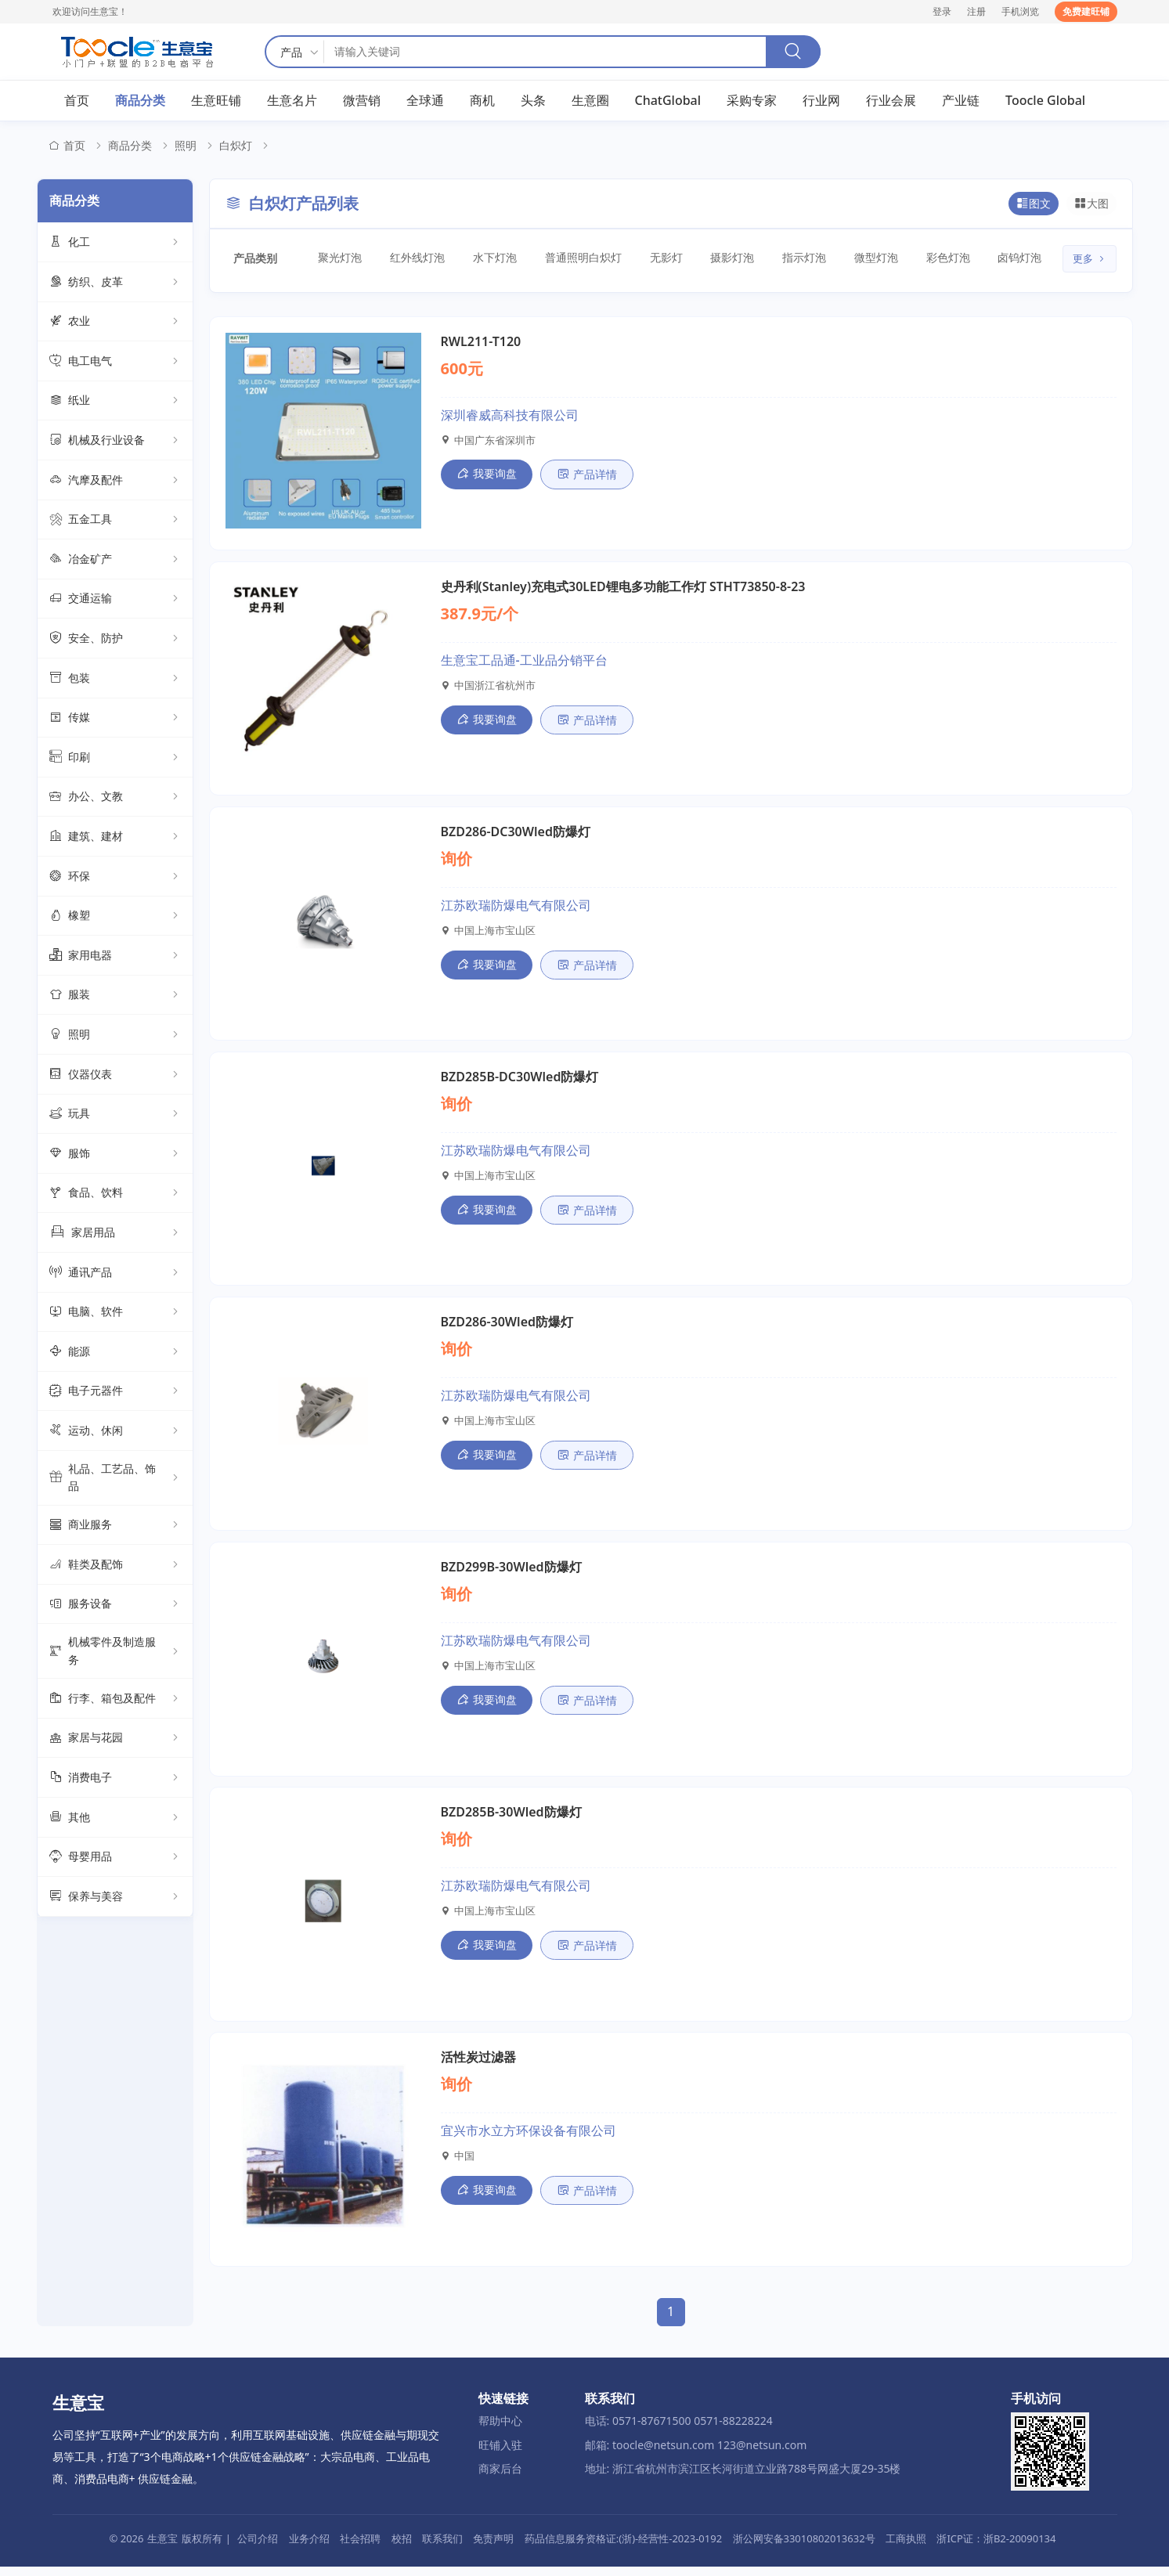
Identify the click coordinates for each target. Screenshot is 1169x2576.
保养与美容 (115, 1897)
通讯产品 (115, 1273)
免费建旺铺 (1086, 11)
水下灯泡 (491, 258)
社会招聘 (360, 2548)
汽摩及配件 (115, 481)
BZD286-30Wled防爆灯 (507, 1327)
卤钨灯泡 (1004, 258)
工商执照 (906, 2548)
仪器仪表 (115, 1075)
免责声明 (493, 2548)
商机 (482, 101)
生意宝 (162, 2548)
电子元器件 (115, 1392)
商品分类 (140, 101)
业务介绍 (309, 2548)
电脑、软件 (115, 1313)
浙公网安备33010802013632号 (804, 2548)
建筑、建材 (115, 837)
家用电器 (115, 956)
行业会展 (891, 101)
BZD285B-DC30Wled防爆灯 (520, 1081)
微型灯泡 (863, 258)
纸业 (115, 401)
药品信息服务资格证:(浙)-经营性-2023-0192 (623, 2548)
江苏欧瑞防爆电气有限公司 (516, 908)
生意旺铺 (216, 101)
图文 (1033, 204)
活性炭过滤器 (478, 2066)
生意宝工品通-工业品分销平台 (524, 662)
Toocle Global (1045, 101)
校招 (401, 2548)
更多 (1089, 259)
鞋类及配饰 (115, 1565)
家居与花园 (115, 1739)
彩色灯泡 (934, 258)
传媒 (115, 719)
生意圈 (590, 101)
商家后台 (500, 2477)
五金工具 (115, 521)
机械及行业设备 (115, 441)
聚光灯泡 (339, 258)
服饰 (115, 1154)
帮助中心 (500, 2430)
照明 (186, 146)
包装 (115, 679)
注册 (976, 11)
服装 (115, 996)
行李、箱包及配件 (115, 1699)
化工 (115, 243)
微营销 (362, 101)
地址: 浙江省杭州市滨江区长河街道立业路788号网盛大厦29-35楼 (743, 2477)
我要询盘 (486, 474)
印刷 (115, 758)
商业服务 (115, 1526)
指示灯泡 (793, 258)
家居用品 (115, 1233)
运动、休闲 (115, 1431)
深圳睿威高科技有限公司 (510, 415)
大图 (1091, 204)
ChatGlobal (668, 101)
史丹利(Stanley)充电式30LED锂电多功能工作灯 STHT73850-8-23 (623, 588)
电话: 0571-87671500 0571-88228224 (679, 2430)
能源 (115, 1352)
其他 (115, 1818)
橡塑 (115, 917)
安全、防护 (115, 640)
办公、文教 (115, 798)
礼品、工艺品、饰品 (115, 1478)
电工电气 (115, 362)
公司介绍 (257, 2548)
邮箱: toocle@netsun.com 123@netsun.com (696, 2454)
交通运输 (115, 600)
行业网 (821, 101)
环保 (115, 877)
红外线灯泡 (415, 258)
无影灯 (657, 258)
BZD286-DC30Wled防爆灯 (515, 834)
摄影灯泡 (722, 258)
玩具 (115, 1115)
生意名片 (292, 101)
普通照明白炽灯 (576, 258)
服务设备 (115, 1605)
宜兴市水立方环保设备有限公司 (528, 2139)
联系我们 (442, 2548)
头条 (533, 101)
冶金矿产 (115, 560)
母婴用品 (115, 1858)
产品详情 (587, 475)
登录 (942, 11)
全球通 (425, 101)
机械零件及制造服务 (115, 1652)
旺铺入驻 (500, 2454)
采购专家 (752, 101)
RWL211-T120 (481, 342)
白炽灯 (235, 146)
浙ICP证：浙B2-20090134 (995, 2548)
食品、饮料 (115, 1194)
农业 (115, 322)
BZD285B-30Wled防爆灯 (511, 1819)
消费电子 (115, 1779)
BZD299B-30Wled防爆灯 (511, 1573)
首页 (76, 101)
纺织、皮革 (115, 282)
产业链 (961, 101)
